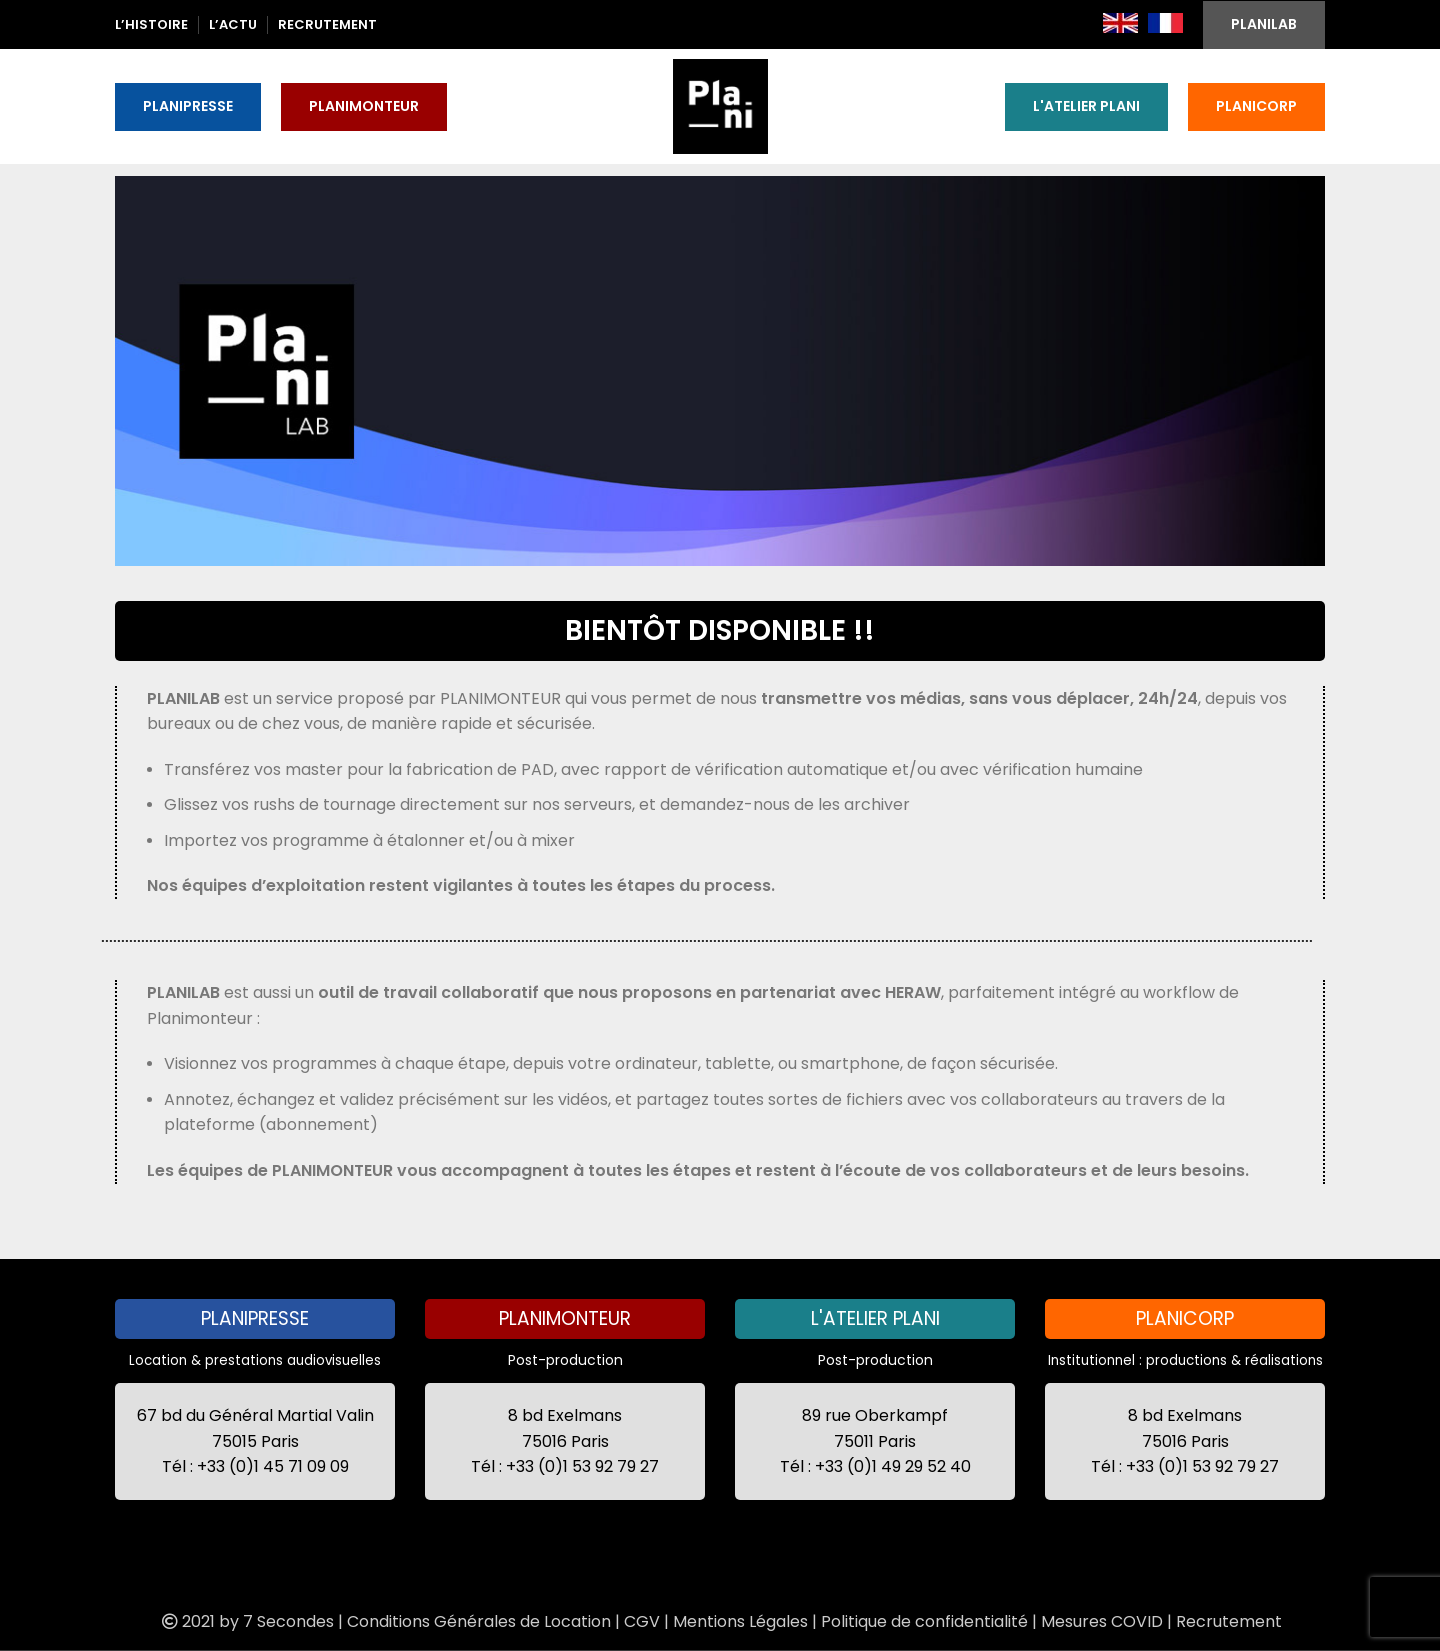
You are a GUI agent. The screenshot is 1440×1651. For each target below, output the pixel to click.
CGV (642, 1621)
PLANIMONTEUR (364, 106)
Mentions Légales (740, 1621)
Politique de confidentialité (924, 1621)
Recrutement (1229, 1621)
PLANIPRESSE (188, 106)
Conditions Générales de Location (479, 1621)
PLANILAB (1264, 24)
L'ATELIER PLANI (1086, 106)
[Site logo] (720, 105)
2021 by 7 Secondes (246, 1621)
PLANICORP (1256, 106)
